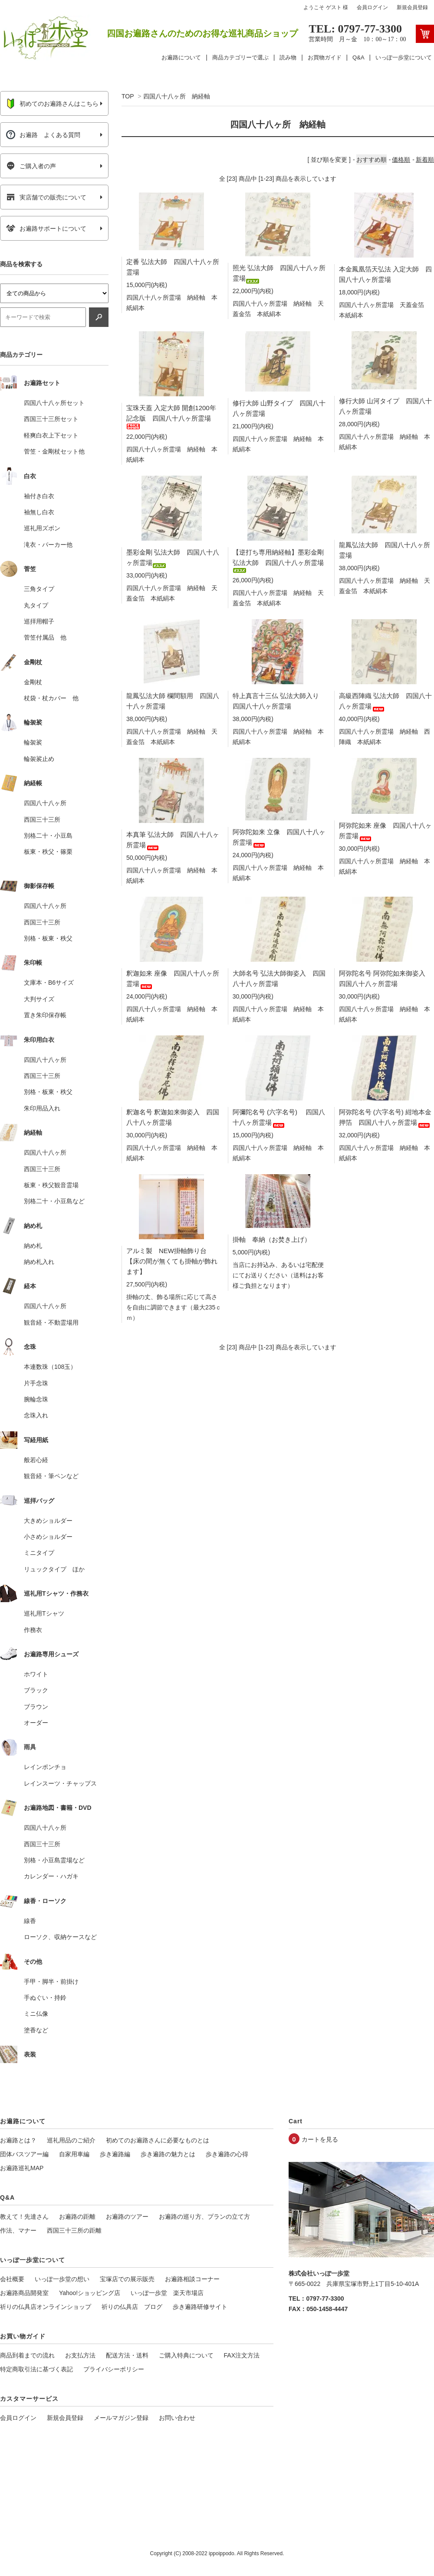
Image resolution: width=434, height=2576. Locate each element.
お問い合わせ (177, 2417)
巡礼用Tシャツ (44, 1613)
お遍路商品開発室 (24, 2292)
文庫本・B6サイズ (49, 982)
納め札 (33, 1245)
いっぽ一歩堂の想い (62, 2279)
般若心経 (36, 1459)
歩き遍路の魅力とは (168, 2154)
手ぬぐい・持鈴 (45, 1997)
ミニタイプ (39, 1552)
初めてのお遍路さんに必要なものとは (157, 2140)
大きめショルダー (48, 1520)
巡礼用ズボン (42, 528)
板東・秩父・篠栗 (48, 851)
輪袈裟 (33, 742)
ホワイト (36, 1674)
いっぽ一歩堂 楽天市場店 (167, 2292)
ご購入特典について (186, 2355)
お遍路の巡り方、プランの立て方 (204, 2216)
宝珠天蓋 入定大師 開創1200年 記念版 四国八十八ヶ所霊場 (171, 416)
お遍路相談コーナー (192, 2279)
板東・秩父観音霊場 (51, 1185)
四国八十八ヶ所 (45, 803)
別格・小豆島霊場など (54, 1860)
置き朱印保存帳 (45, 1015)
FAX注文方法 (242, 2355)
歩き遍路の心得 (227, 2154)
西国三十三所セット (51, 418)
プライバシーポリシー (113, 2369)
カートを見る (320, 2139)
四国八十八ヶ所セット (54, 402)
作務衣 (33, 1629)
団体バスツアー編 (24, 2154)
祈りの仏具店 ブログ (132, 2306)
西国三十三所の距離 (74, 2230)
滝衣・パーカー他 (48, 544)
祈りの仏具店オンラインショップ (45, 2306)
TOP (128, 96)
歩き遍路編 (115, 2154)
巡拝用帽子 (39, 621)
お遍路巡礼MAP (21, 2168)
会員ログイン (372, 7)
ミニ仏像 (36, 2013)
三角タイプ (39, 588)
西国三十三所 (42, 819)
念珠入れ (36, 1415)
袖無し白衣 (39, 512)
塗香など (36, 2030)
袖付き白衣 (39, 496)
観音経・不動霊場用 (51, 1322)
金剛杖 (33, 682)
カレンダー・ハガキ (51, 1876)
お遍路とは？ (18, 2140)
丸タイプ (36, 605)
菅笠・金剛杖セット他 (54, 451)
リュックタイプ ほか (54, 1569)
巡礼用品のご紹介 (71, 2140)
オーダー (36, 1722)
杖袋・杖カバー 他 (51, 698)
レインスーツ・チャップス (60, 1783)
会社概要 (12, 2279)
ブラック (36, 1690)
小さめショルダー (48, 1536)
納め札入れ (39, 1261)
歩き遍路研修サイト (200, 2306)
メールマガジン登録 (121, 2417)
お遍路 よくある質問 (43, 134)
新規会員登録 (412, 7)
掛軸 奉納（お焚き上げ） (272, 1239)
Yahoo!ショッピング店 (89, 2292)
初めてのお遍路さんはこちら (52, 103)
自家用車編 (74, 2154)
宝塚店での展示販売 (127, 2279)
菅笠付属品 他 (45, 637)
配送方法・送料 (127, 2355)
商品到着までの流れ (27, 2355)
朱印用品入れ (42, 1108)
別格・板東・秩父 (48, 938)
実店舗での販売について (46, 197)
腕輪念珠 (36, 1399)
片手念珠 (36, 1383)
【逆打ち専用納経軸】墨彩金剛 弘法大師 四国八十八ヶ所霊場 (278, 560)
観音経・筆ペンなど (51, 1475)
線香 (30, 1920)
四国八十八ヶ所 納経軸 (176, 96)
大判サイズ (39, 999)
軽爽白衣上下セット (51, 435)
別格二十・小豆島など (54, 1201)
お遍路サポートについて (46, 228)
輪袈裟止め (39, 758)
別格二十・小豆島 (48, 835)
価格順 (401, 159)
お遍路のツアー (127, 2216)
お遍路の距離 (77, 2216)
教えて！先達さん (24, 2216)
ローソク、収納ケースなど (60, 1936)
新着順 (425, 159)
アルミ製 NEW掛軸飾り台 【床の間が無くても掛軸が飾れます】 (171, 1261)
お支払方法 (80, 2355)
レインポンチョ (45, 1766)
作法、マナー (18, 2230)
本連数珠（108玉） (50, 1366)
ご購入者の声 (31, 166)
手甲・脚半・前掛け (51, 1981)
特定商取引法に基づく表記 (36, 2369)
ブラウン (36, 1706)
